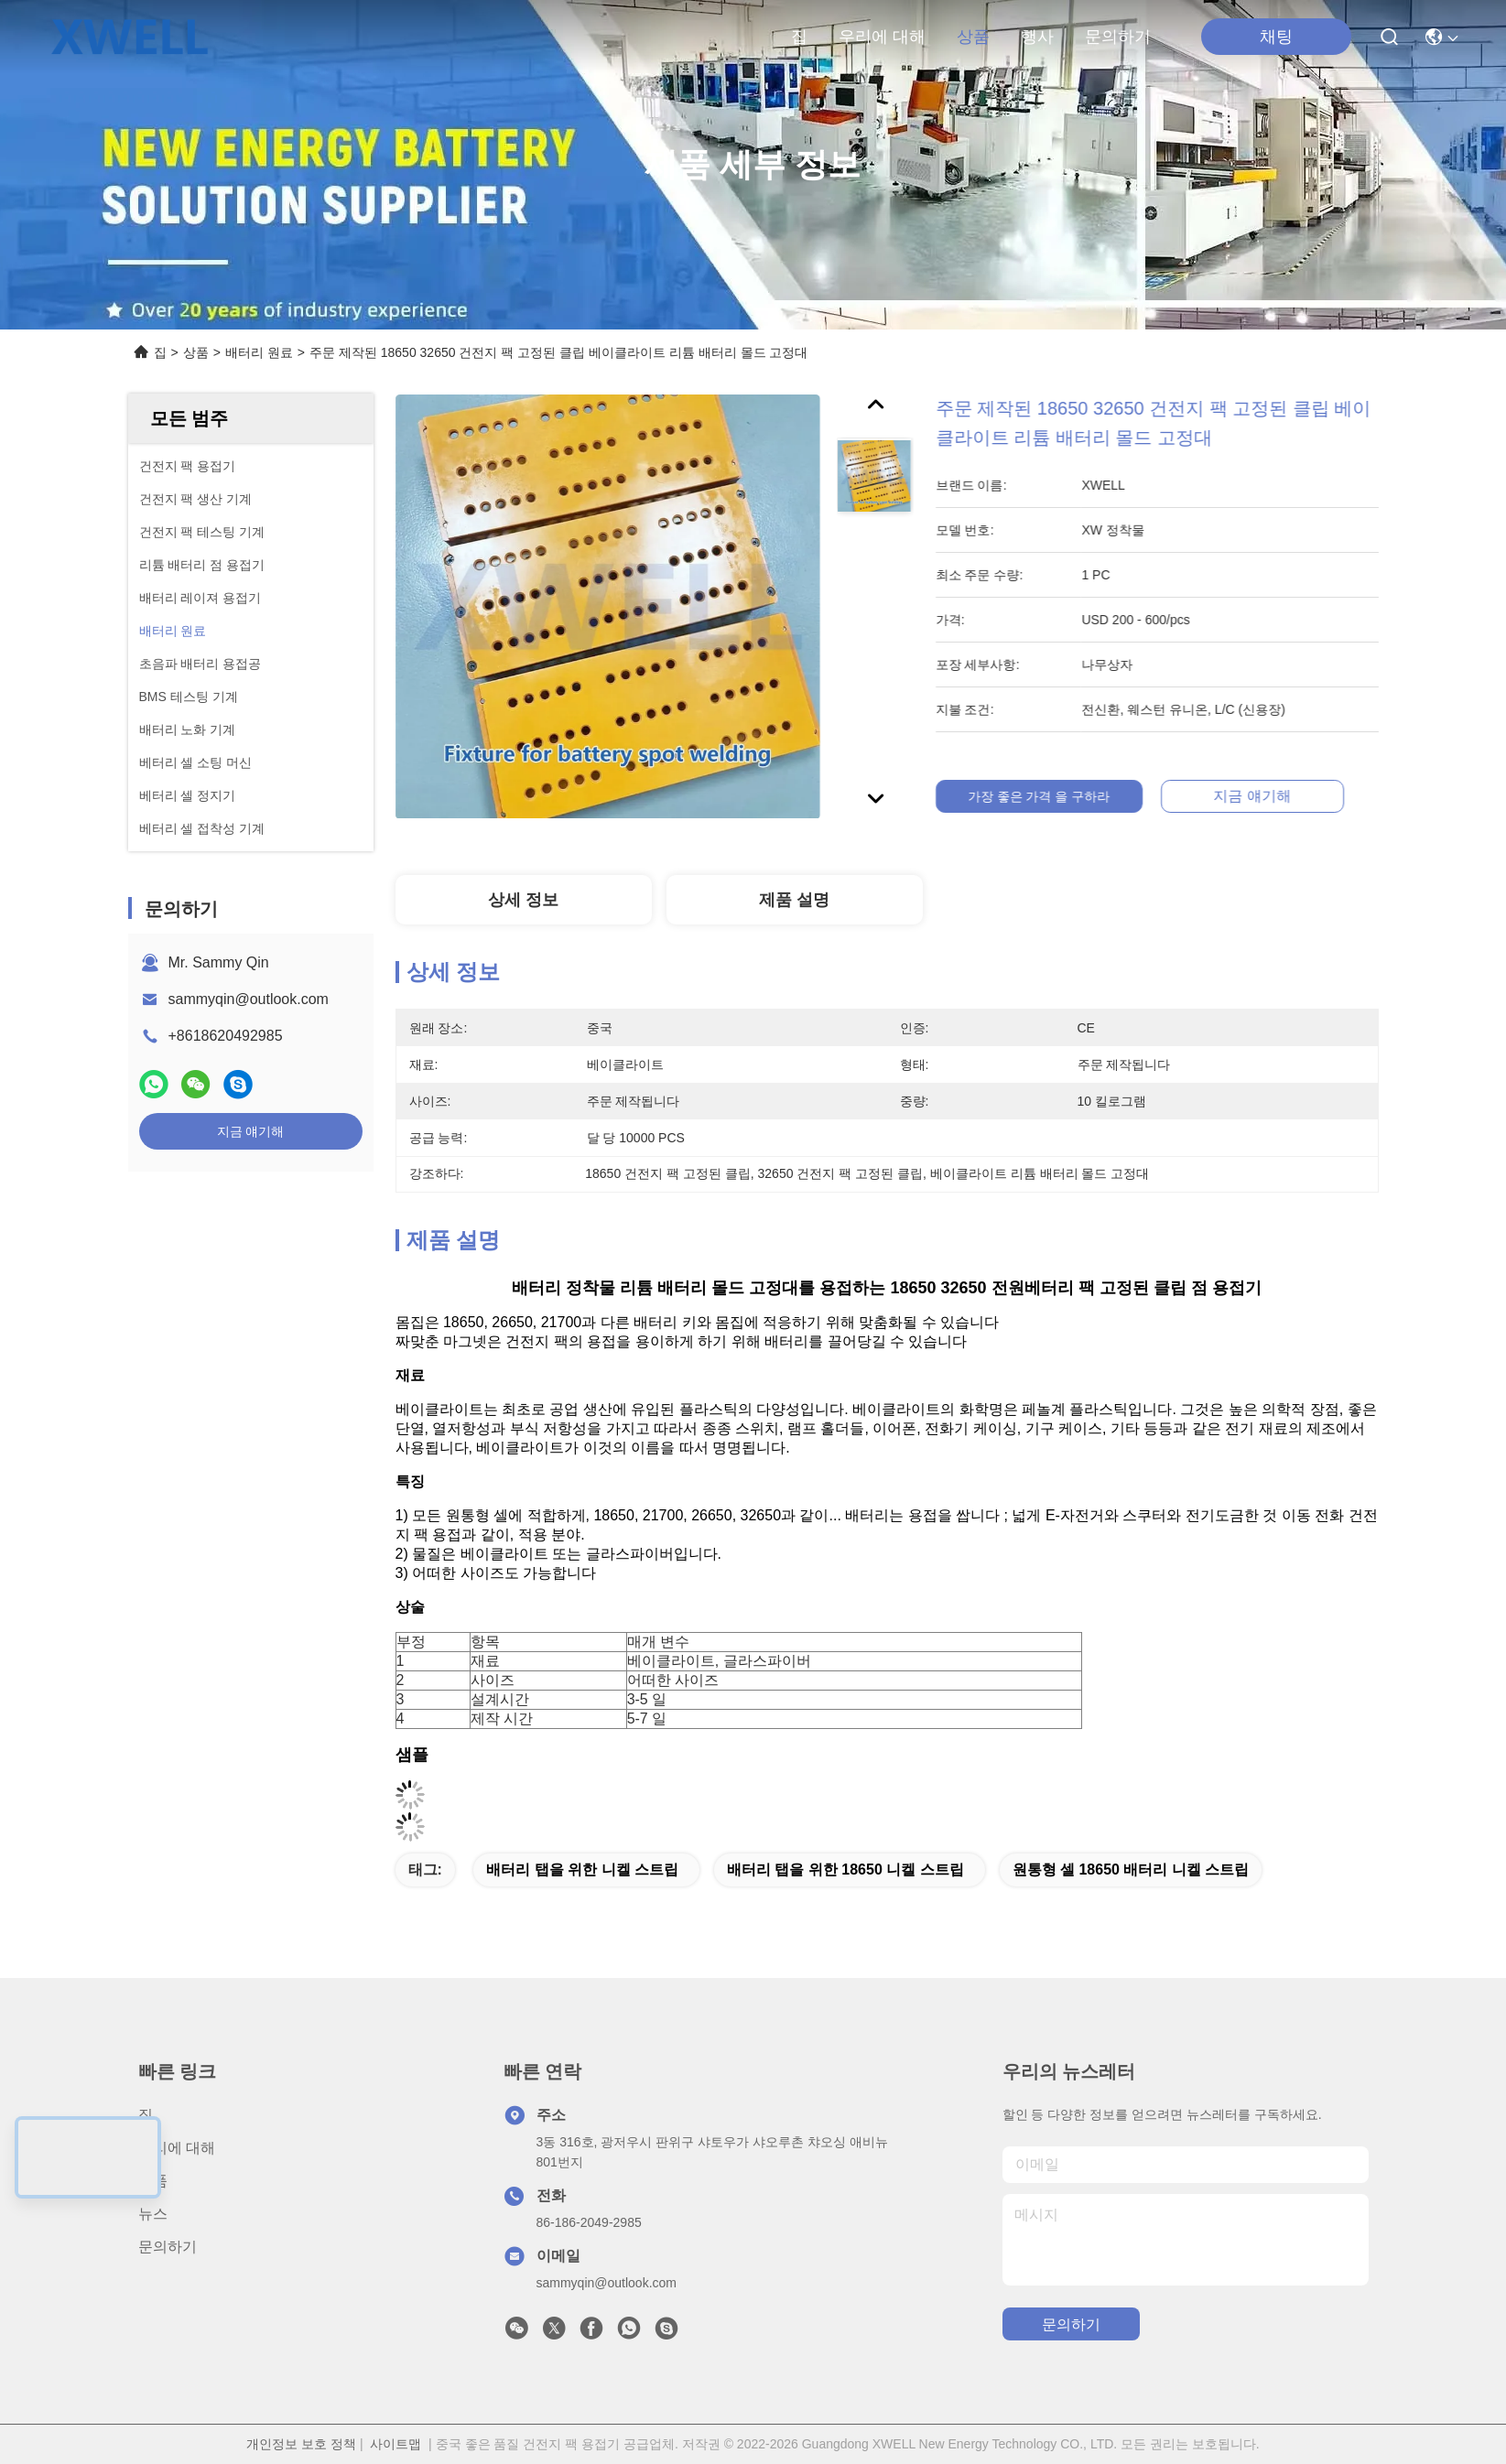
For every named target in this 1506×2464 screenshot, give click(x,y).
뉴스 (153, 2213)
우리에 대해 (882, 36)
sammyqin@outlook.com (248, 999)
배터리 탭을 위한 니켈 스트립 (582, 1869)
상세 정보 (523, 900)
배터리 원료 (259, 352)
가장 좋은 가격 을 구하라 (1056, 796)
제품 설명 (794, 900)
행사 (1037, 36)
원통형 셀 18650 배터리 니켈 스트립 (1131, 1869)
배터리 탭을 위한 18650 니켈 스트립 (845, 1869)
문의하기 (1118, 36)
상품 (973, 36)
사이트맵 (395, 2444)
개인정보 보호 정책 (301, 2444)
